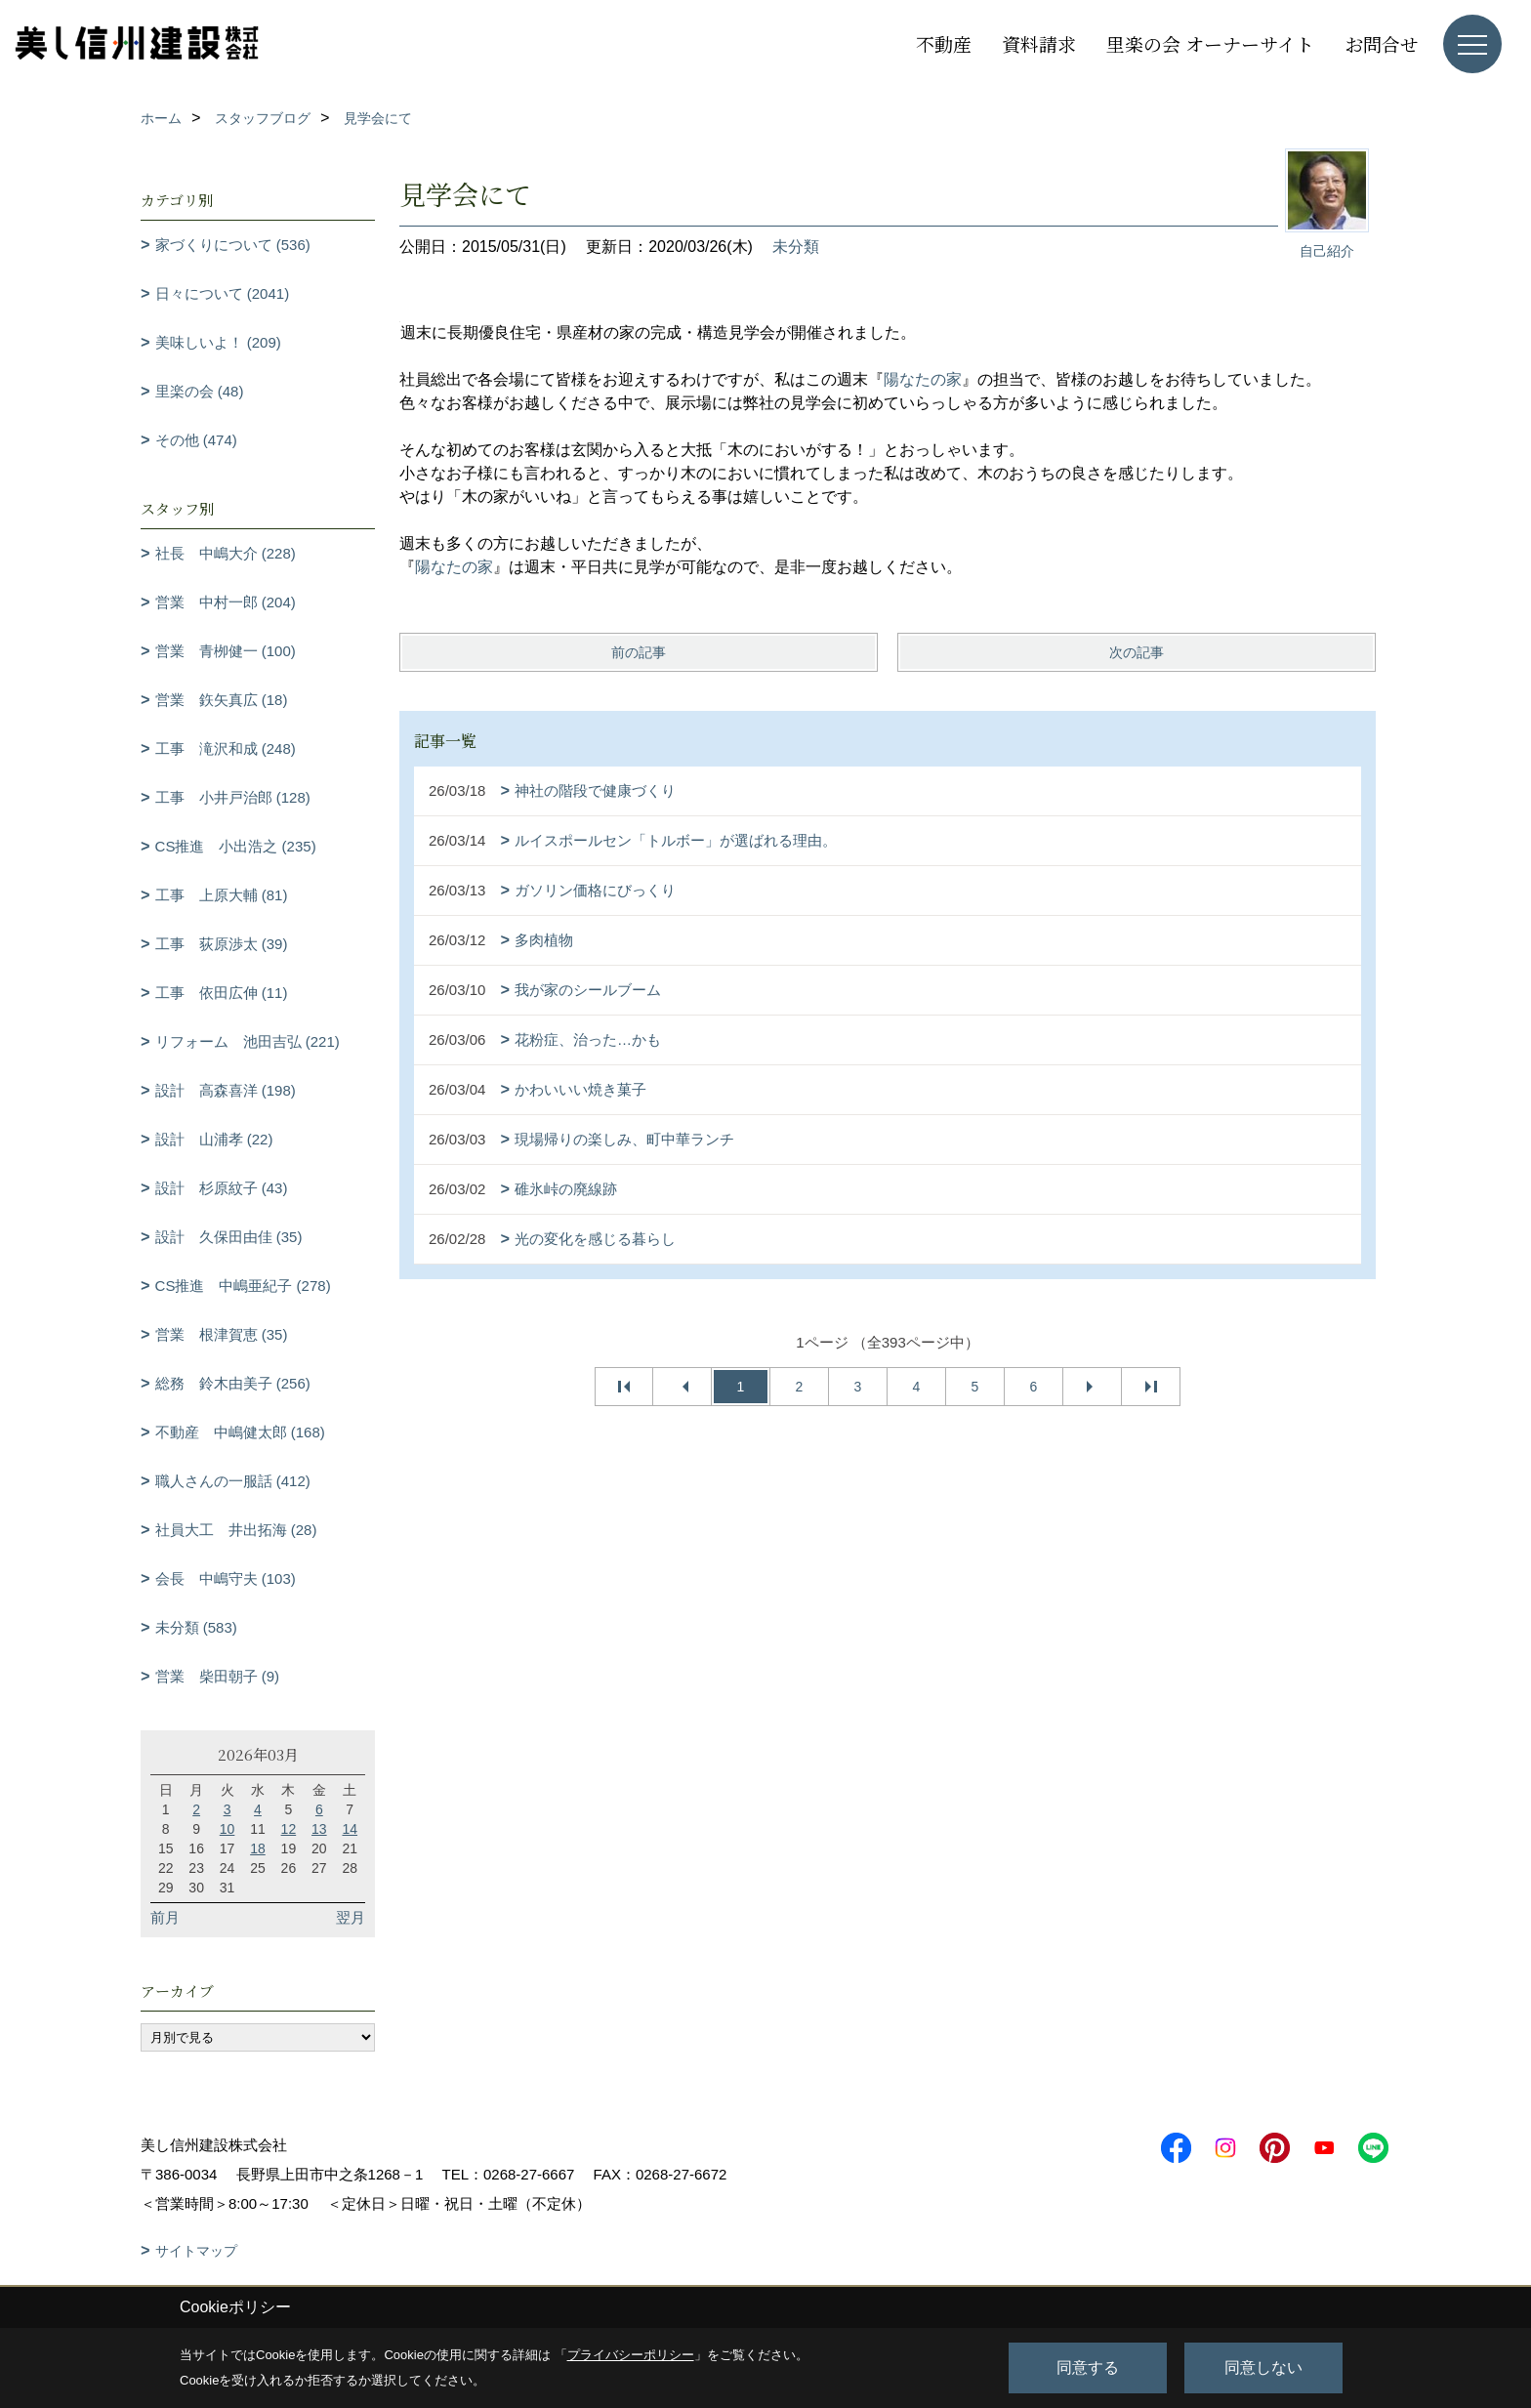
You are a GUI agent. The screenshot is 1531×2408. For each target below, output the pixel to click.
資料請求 (1039, 43)
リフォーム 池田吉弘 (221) (247, 1041)
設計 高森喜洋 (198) (225, 1090)
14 (349, 1829)
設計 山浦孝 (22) (214, 1139)
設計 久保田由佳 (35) (229, 1236)
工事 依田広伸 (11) (221, 992)
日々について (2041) (222, 293)
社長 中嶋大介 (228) (225, 553)
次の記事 (1136, 652)
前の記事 (638, 652)
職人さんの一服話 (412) (232, 1481)
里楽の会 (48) (199, 391)
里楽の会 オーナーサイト (1210, 43)
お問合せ (1382, 43)
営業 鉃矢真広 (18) (221, 699)
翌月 (350, 1917)
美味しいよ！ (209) (218, 342)
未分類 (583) (196, 1627)
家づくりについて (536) (232, 244)
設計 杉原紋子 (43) (221, 1188)
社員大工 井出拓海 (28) (236, 1529)
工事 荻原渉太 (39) (221, 943)
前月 (165, 1917)
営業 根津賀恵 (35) (221, 1334)
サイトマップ (196, 2251)
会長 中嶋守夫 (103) (225, 1578)
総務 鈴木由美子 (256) (232, 1383)
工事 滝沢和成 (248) (225, 748)
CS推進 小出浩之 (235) (235, 846)
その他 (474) (196, 440)
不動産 (944, 43)
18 (258, 1848)
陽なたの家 (923, 379)
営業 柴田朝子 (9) (217, 1676)
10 (227, 1829)
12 (289, 1829)
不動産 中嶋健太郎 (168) (240, 1432)
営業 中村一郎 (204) (225, 602)
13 (319, 1829)
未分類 (795, 246)
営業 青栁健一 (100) (225, 651)
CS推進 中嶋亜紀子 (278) (243, 1285)
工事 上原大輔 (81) (221, 895)
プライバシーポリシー (630, 2354)
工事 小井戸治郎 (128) (232, 797)
